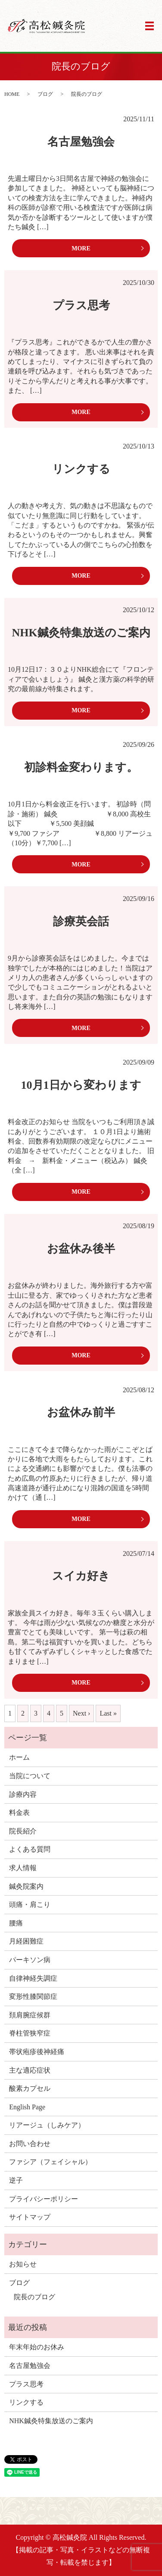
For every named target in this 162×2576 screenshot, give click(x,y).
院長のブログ (34, 2297)
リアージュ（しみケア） (47, 2125)
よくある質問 (29, 1849)
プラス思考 (81, 305)
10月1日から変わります (81, 1085)
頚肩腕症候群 (29, 2015)
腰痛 (16, 1923)
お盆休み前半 (81, 1412)
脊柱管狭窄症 (29, 2033)
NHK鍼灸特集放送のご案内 (81, 632)
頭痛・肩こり (29, 1904)
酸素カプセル (29, 2088)
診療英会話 (81, 921)
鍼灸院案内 (26, 1886)
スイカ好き (81, 1576)
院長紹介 (23, 1831)
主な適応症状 (29, 2070)
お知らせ (23, 2264)
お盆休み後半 (81, 1248)
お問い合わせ (29, 2143)
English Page (27, 2107)
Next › (81, 1713)
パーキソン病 (29, 1959)
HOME (11, 94)
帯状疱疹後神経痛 (36, 2051)
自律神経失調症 (33, 1978)
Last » (108, 1713)
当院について (29, 1775)
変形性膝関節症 (33, 1996)
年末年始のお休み (36, 2347)
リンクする (81, 469)
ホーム (19, 1757)
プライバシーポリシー (43, 2199)
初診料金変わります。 (81, 767)
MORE (81, 248)
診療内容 (23, 1794)
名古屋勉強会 (81, 142)
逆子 (16, 2180)
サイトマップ (29, 2217)
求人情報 (23, 1867)
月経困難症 (26, 1941)
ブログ (45, 94)
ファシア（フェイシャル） (50, 2161)
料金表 (19, 1812)
